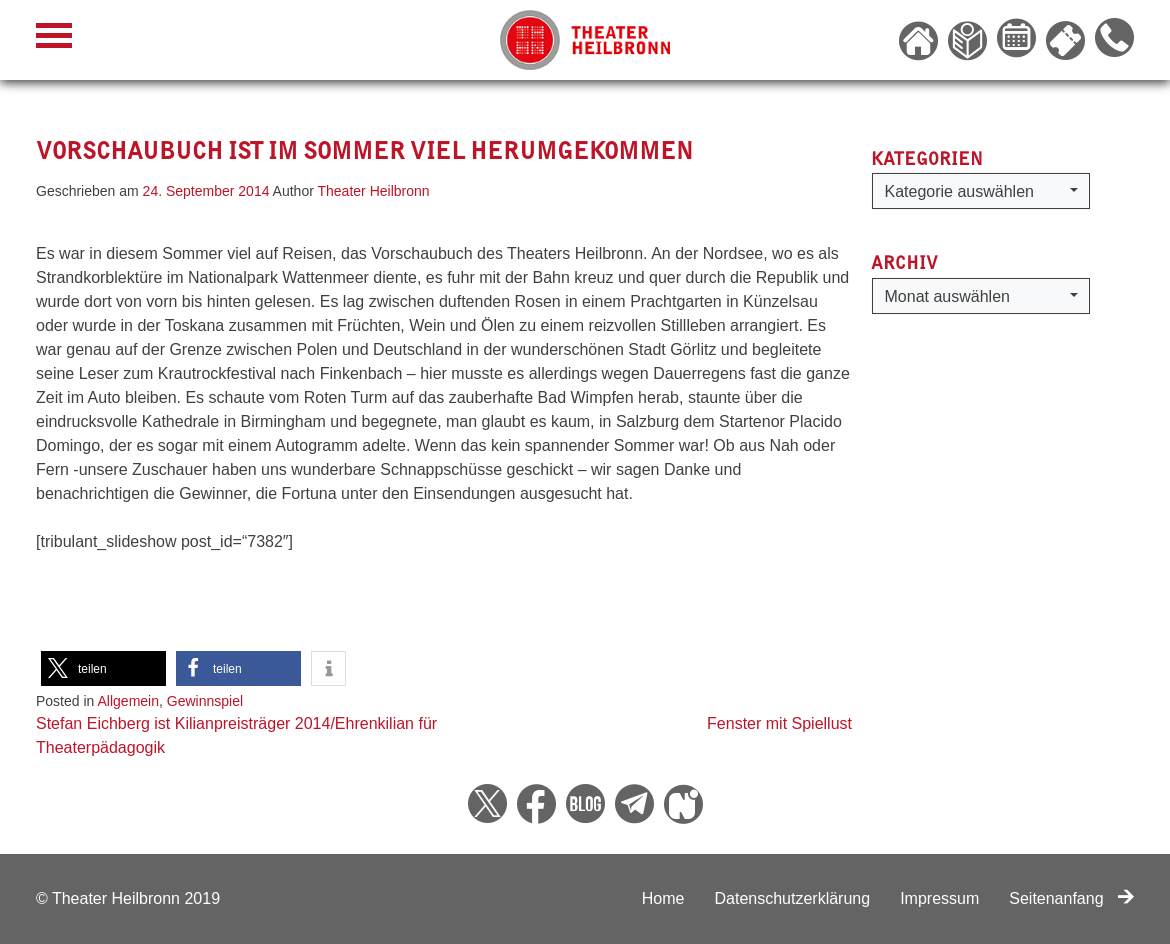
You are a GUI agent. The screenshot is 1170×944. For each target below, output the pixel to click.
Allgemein (128, 701)
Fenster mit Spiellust (779, 723)
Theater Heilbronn (374, 191)
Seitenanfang (1071, 898)
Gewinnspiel (205, 701)
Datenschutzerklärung (792, 898)
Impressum (939, 898)
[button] (103, 668)
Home (663, 898)
